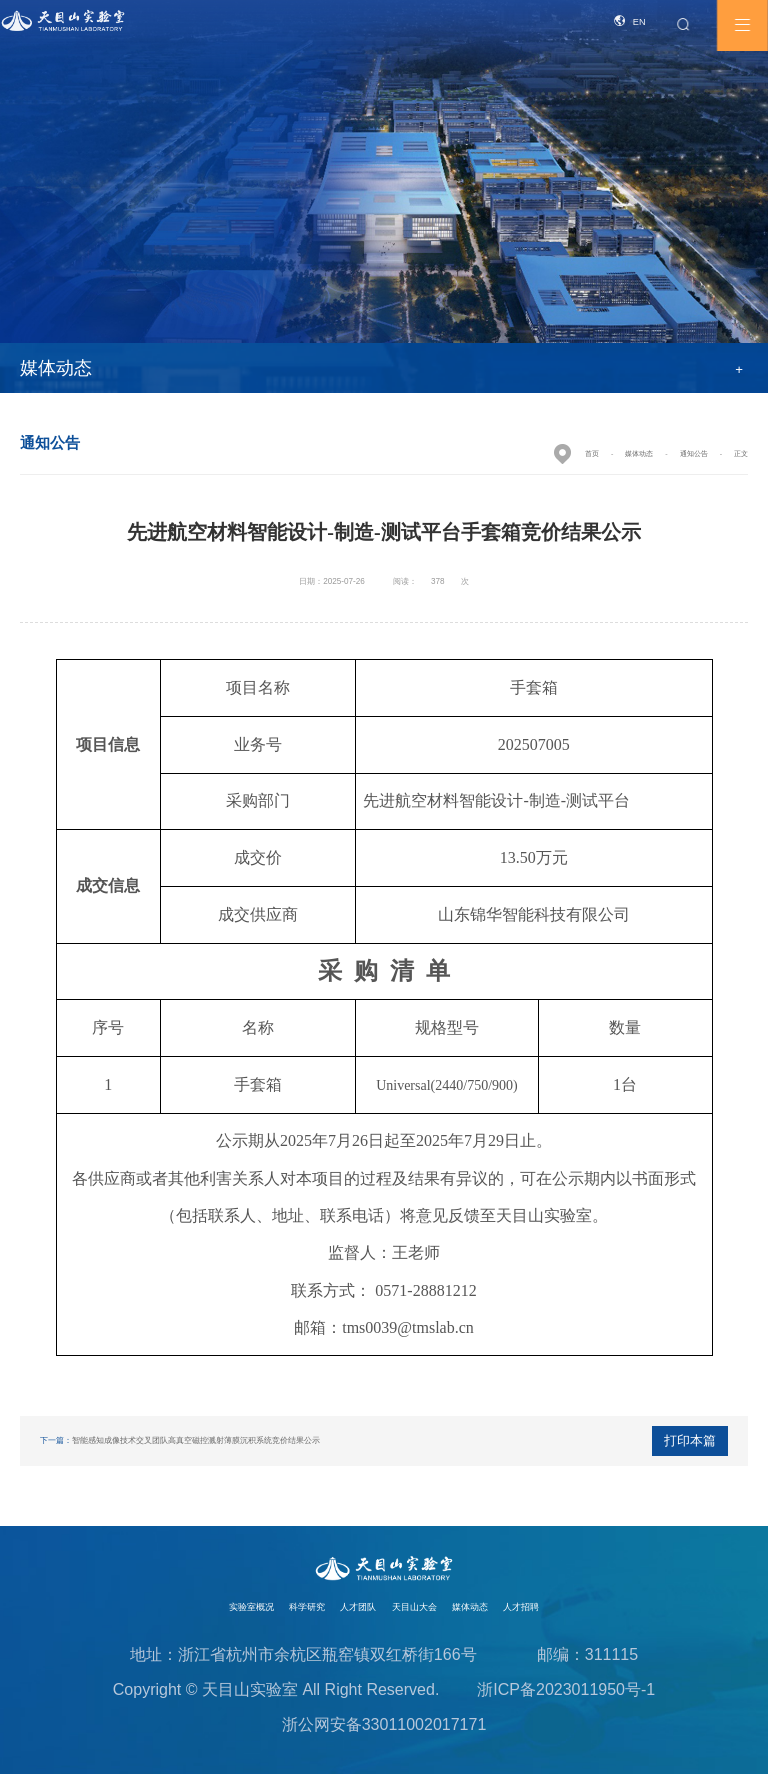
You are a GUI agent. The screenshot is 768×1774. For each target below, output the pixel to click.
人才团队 (358, 1607)
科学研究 (307, 1607)
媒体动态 (639, 454)
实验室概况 (251, 1607)
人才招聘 (521, 1607)
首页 (592, 454)
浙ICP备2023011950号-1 (566, 1689)
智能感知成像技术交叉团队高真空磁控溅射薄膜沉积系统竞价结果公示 (196, 1440)
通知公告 (694, 454)
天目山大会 (414, 1607)
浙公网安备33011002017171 (384, 1724)
